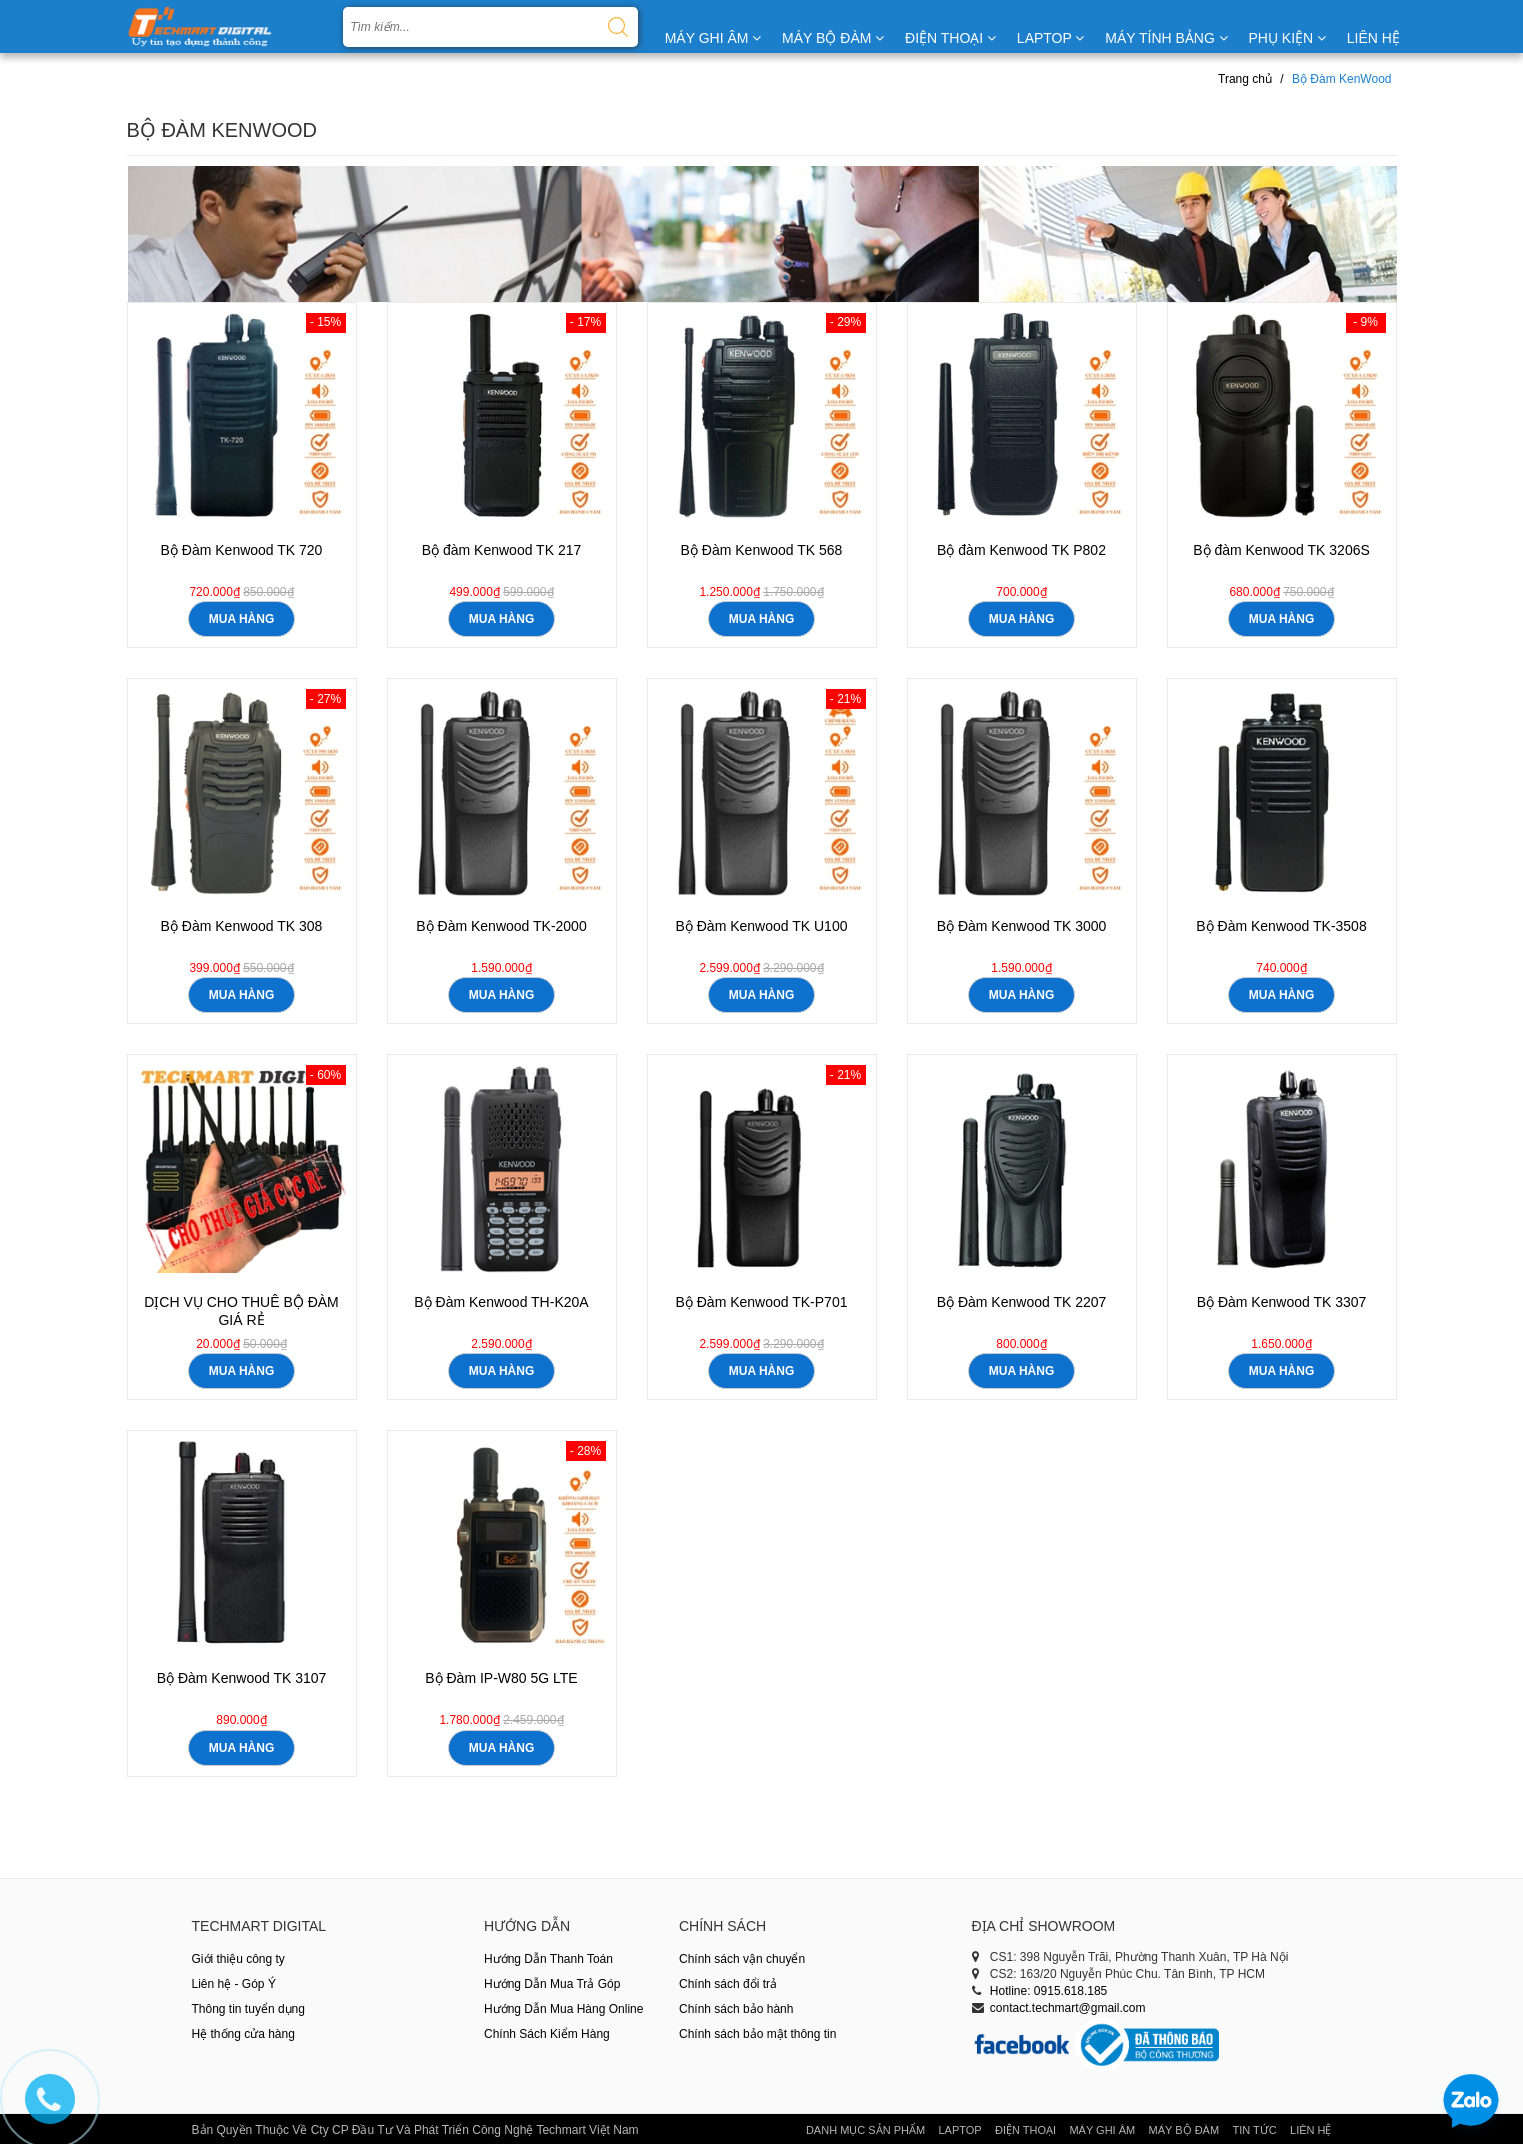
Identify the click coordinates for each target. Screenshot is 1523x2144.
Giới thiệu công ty (238, 1959)
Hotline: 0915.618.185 (1048, 1991)
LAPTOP (1051, 38)
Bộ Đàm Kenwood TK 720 (242, 550)
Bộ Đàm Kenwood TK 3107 (242, 1678)
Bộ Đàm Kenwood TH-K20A (501, 1302)
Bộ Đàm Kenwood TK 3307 (1282, 1302)
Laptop (959, 2130)
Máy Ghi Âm (1102, 2130)
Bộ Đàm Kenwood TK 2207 (1022, 1302)
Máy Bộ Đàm (1184, 2130)
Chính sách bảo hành (736, 2009)
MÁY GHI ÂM (713, 38)
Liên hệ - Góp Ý (234, 1984)
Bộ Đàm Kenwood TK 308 (242, 926)
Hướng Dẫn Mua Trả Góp (552, 1984)
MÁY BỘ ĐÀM (833, 38)
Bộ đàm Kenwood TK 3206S (1281, 550)
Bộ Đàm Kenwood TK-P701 (762, 1302)
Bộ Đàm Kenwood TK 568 (762, 550)
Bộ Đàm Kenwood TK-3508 (1281, 926)
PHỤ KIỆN (1287, 38)
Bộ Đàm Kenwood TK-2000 (501, 926)
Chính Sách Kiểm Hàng (547, 2034)
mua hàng (242, 619)
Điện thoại (1025, 2130)
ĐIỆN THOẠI (950, 38)
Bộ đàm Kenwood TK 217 (502, 550)
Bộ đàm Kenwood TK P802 (1021, 550)
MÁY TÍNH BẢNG (1166, 38)
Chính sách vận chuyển (742, 1959)
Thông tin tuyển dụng (248, 2009)
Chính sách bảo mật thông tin (757, 2034)
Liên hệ (1310, 2130)
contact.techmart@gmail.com (1068, 2008)
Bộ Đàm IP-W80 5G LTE (501, 1678)
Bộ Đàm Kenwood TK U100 (762, 926)
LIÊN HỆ (1373, 38)
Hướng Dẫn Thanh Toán (548, 1959)
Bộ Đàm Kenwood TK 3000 (1022, 926)
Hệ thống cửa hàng (243, 2034)
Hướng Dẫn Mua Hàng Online (563, 2009)
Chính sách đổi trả (728, 1984)
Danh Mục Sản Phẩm (865, 2130)
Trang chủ (1245, 79)
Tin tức (1254, 2130)
